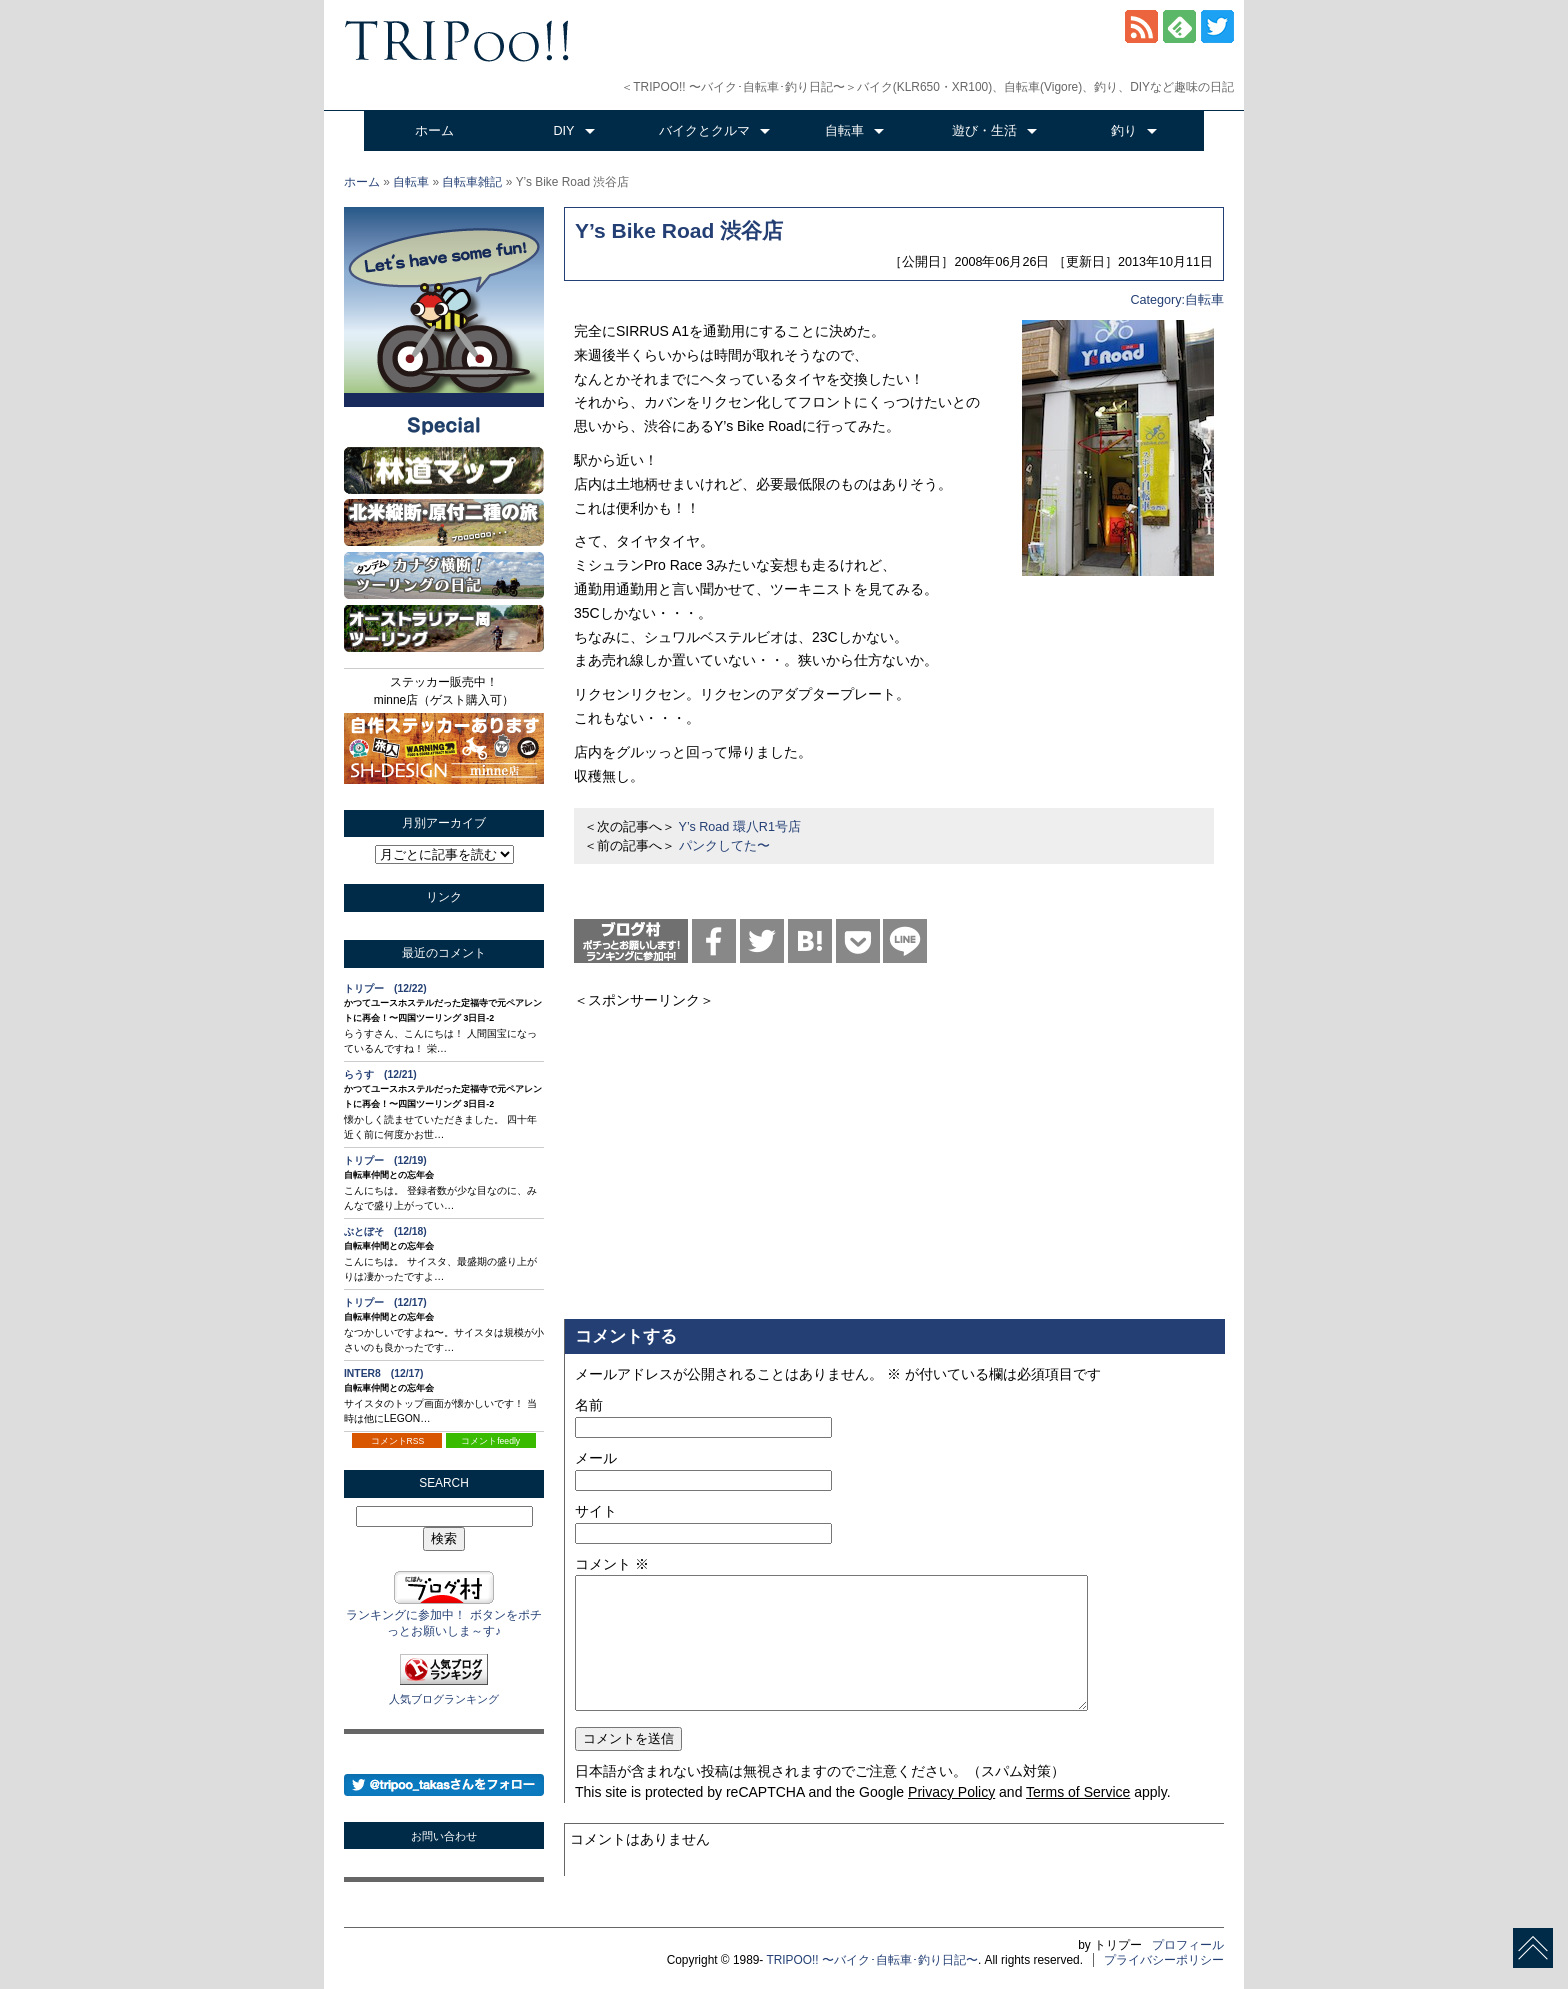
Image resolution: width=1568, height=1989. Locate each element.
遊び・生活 (984, 131)
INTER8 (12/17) (384, 1373)
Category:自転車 (1177, 300)
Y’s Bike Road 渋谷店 (679, 230)
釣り (1124, 131)
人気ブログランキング (444, 1699)
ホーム (434, 131)
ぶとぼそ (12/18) (385, 1231)
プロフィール (1188, 1945)
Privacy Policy (951, 1792)
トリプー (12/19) (385, 1160)
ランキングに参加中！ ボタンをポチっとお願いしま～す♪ (443, 1615)
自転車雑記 (472, 182)
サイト (596, 1511)
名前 (589, 1405)
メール (596, 1458)
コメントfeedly (490, 1441)
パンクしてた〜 (724, 846)
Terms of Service (1078, 1792)
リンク (444, 897)
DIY (564, 131)
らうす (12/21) (380, 1074)
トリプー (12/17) (385, 1302)
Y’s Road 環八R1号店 (740, 827)
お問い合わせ (444, 1836)
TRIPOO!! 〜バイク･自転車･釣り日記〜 (872, 1960)
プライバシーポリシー (1164, 1960)
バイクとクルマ (704, 131)
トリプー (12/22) (385, 988)
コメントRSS (398, 1441)
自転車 (844, 131)
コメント (612, 1564)
